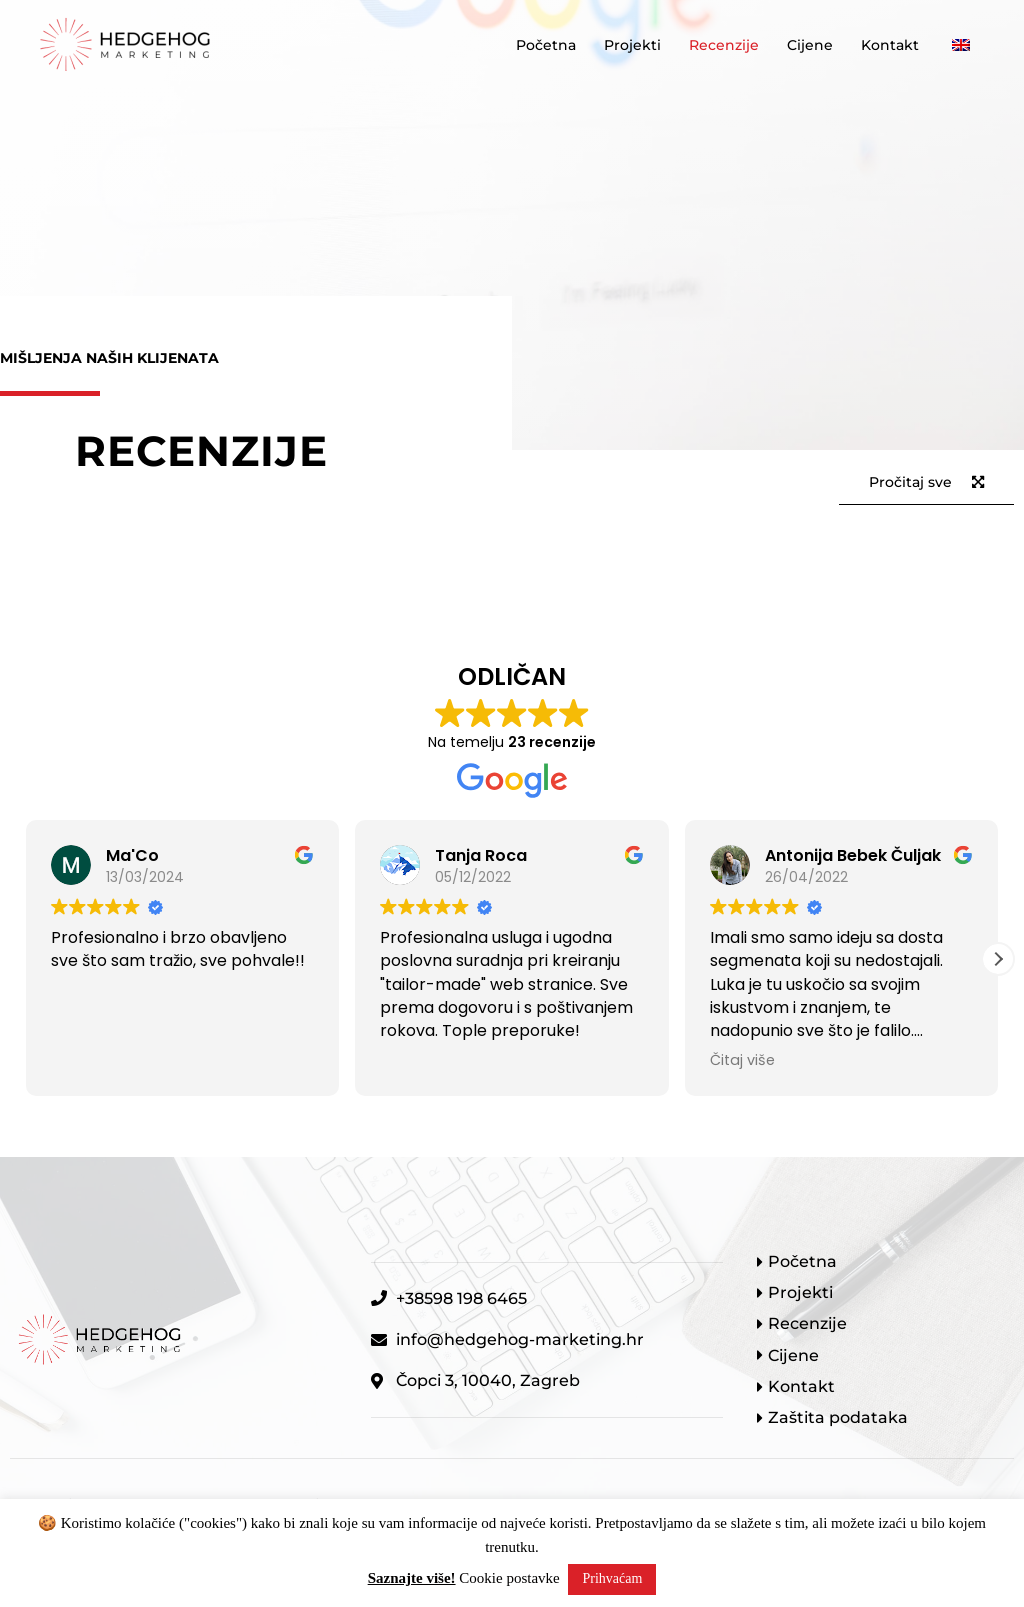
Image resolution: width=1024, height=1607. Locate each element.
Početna (546, 45)
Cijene (810, 45)
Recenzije (724, 45)
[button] (998, 959)
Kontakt (890, 45)
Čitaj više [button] (742, 1060)
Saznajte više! (412, 1578)
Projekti (632, 45)
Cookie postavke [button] (509, 1578)
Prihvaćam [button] (612, 1578)
